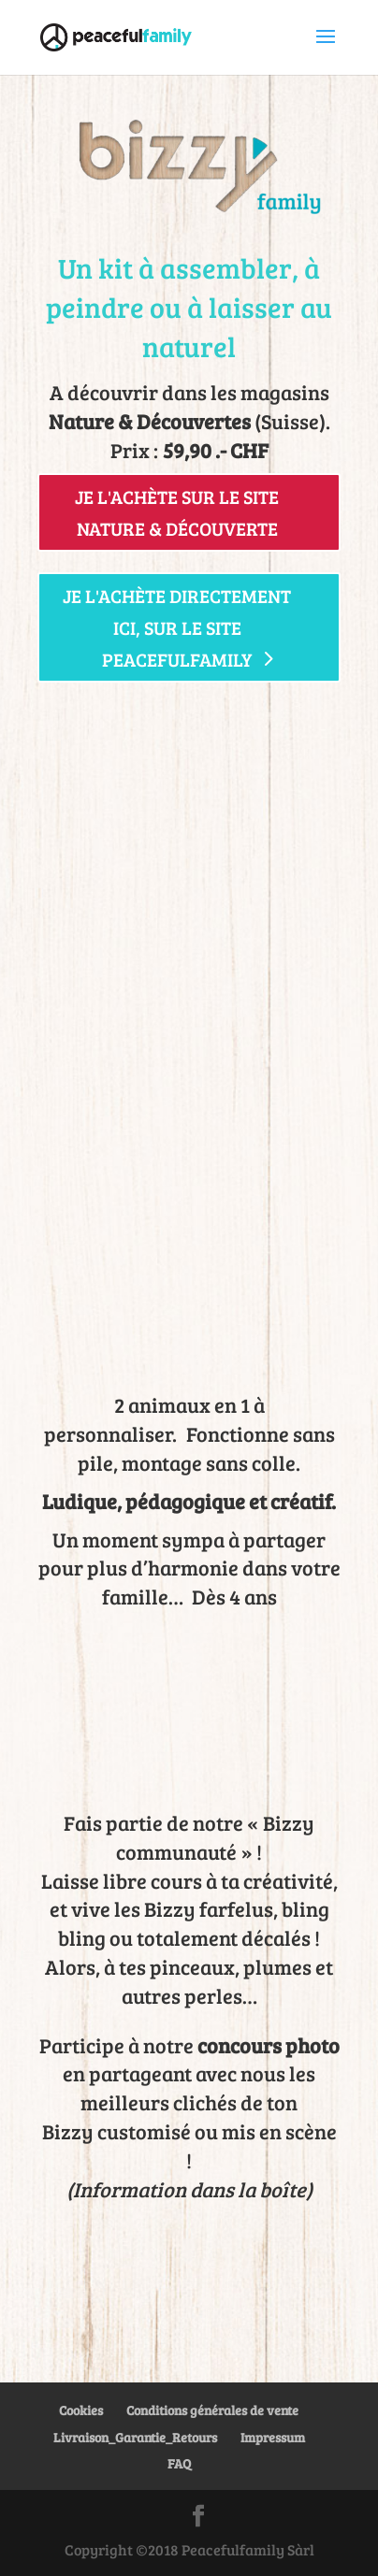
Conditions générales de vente (212, 2410)
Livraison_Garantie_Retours (135, 2437)
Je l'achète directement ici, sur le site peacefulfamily (177, 627)
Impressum (272, 2437)
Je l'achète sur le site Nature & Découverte (177, 512)
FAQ (179, 2463)
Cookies (81, 2410)
